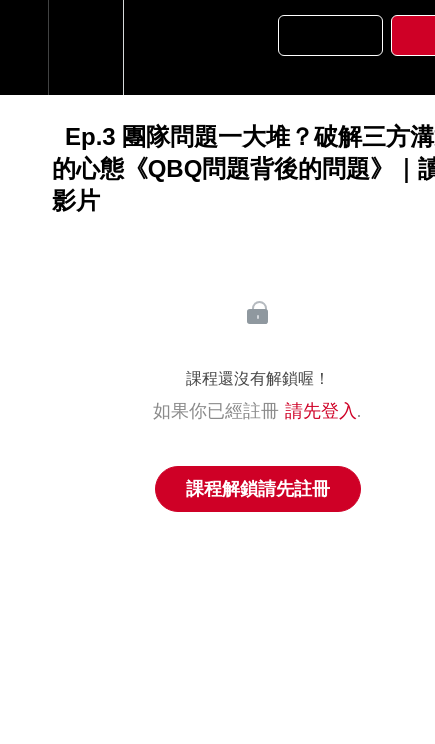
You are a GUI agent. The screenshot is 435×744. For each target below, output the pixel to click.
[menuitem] (85, 47)
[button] (24, 47)
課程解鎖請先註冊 (258, 489)
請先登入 (321, 411)
